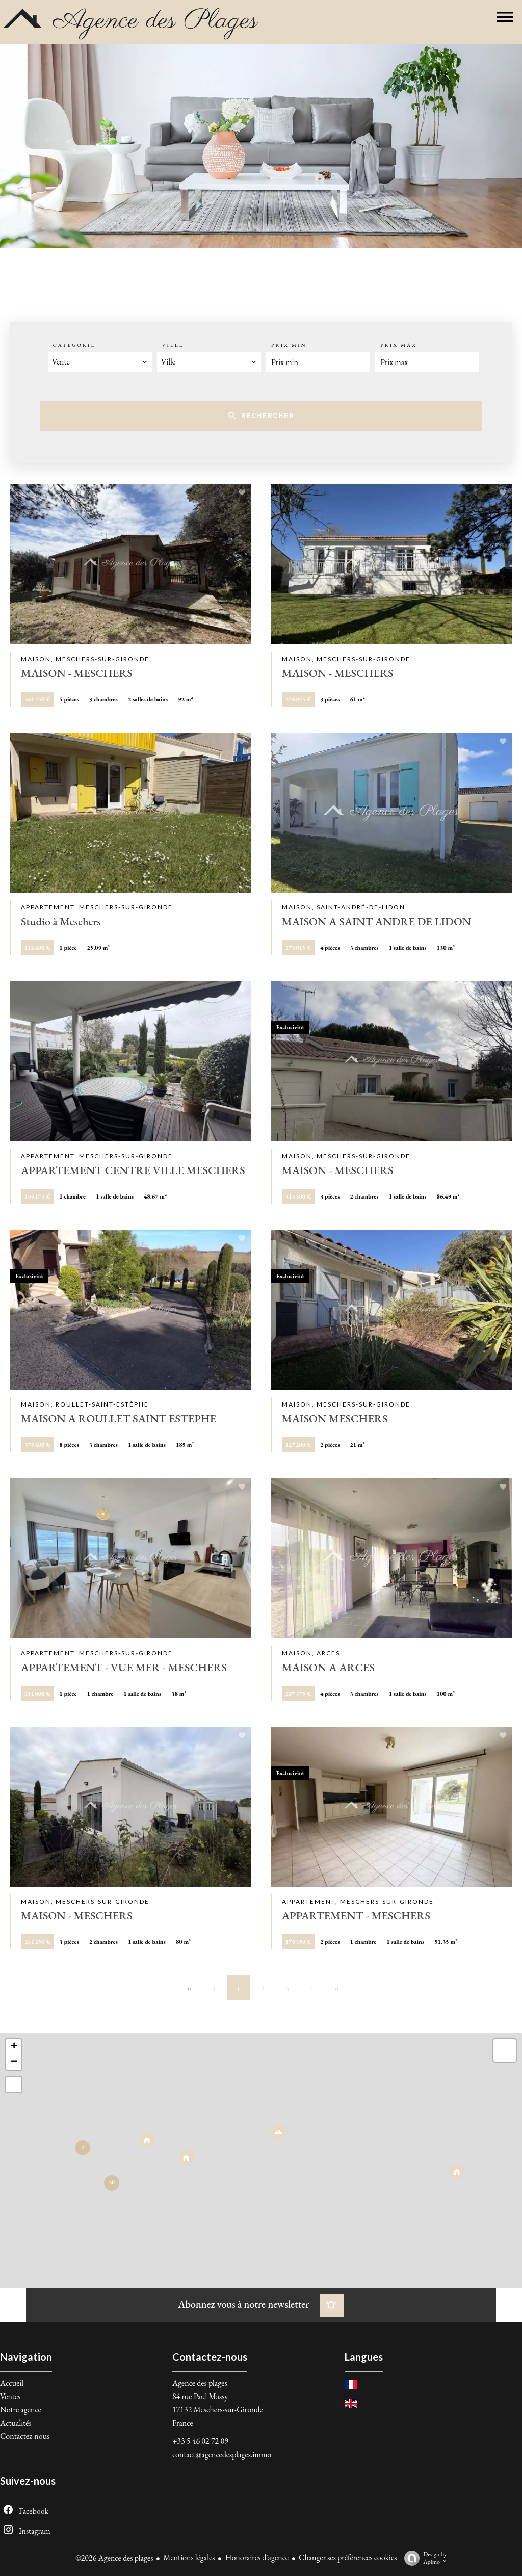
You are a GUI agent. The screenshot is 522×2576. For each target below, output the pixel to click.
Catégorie (74, 345)
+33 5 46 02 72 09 (200, 2441)
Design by (423, 2558)
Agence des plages (199, 2383)
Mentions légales (189, 2557)
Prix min (288, 345)
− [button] (14, 2062)
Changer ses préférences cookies (348, 2557)
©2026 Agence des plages (114, 2558)
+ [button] (14, 2046)
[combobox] (100, 362)
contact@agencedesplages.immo (221, 2454)
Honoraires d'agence (257, 2557)
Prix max (398, 345)
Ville (173, 345)
